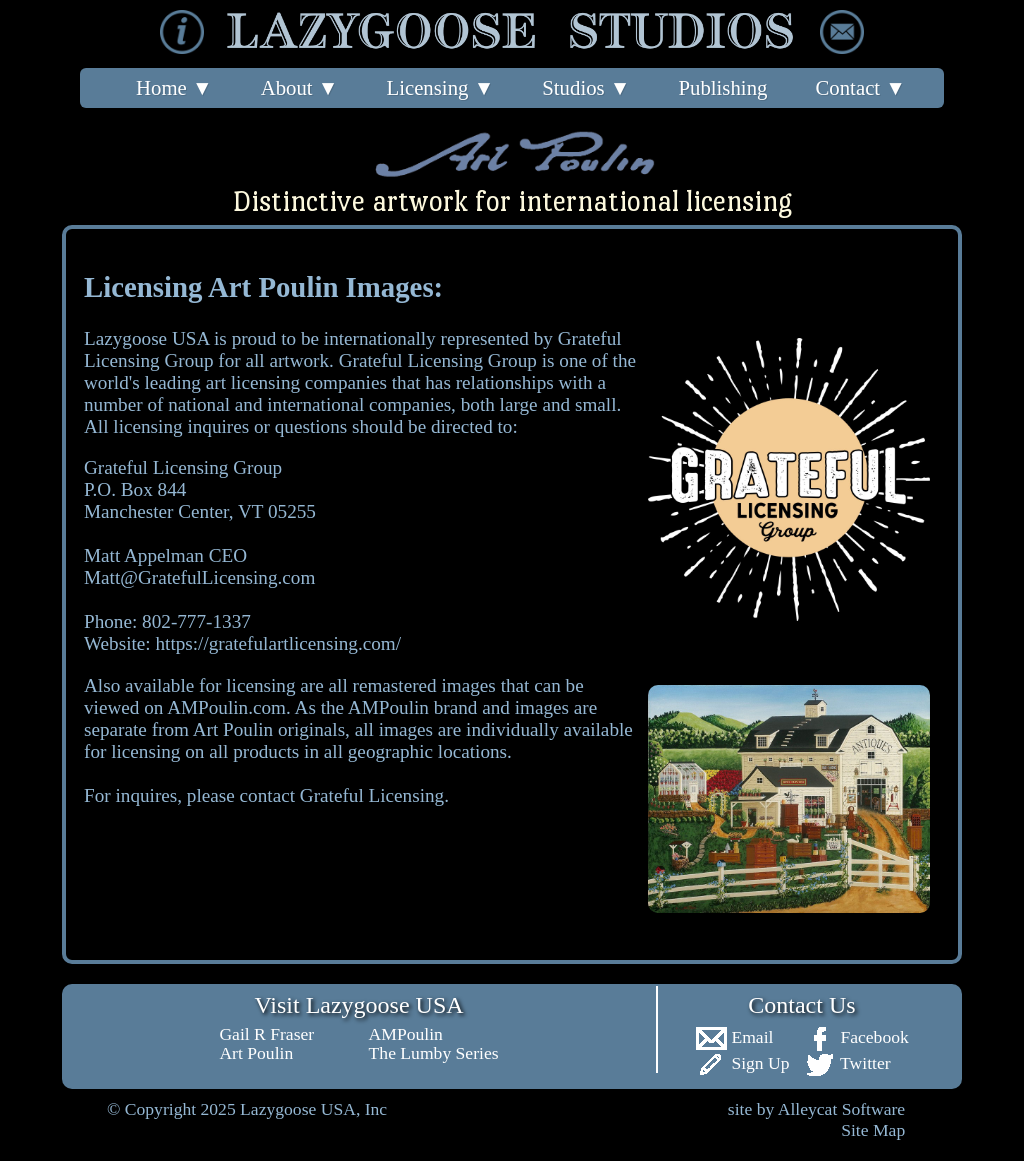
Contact (860, 88)
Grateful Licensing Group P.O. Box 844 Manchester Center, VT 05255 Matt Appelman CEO (200, 511)
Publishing (722, 87)
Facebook (856, 1037)
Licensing (440, 88)
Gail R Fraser (266, 1034)
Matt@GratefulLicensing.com (199, 577)
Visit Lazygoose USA (358, 1005)
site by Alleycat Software (816, 1109)
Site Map (873, 1130)
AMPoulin (406, 1034)
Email (734, 1037)
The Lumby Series (434, 1053)
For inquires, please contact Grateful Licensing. (266, 795)
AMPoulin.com (226, 707)
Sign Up (742, 1063)
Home (174, 88)
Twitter (847, 1063)
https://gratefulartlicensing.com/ (278, 643)
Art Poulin (256, 1053)
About (300, 88)
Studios (586, 88)
